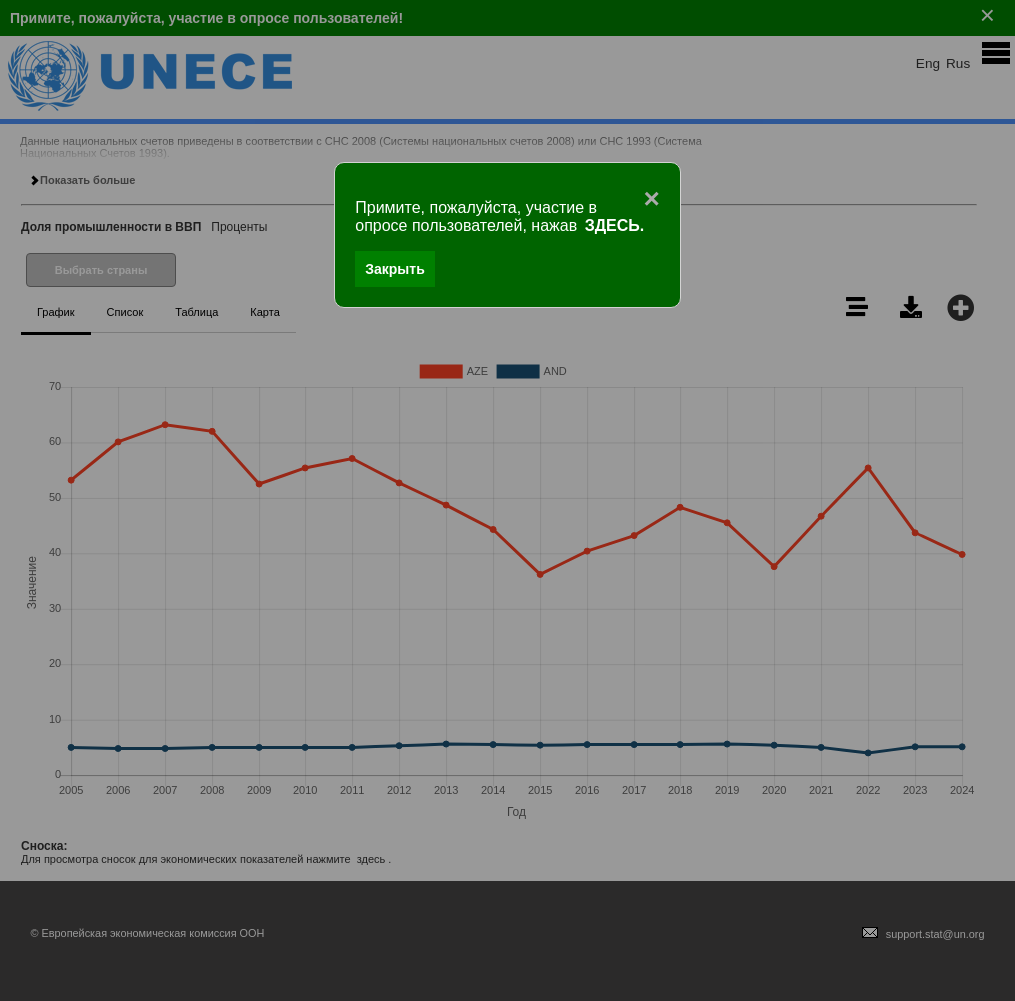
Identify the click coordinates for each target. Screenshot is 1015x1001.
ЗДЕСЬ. (615, 225)
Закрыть (395, 269)
